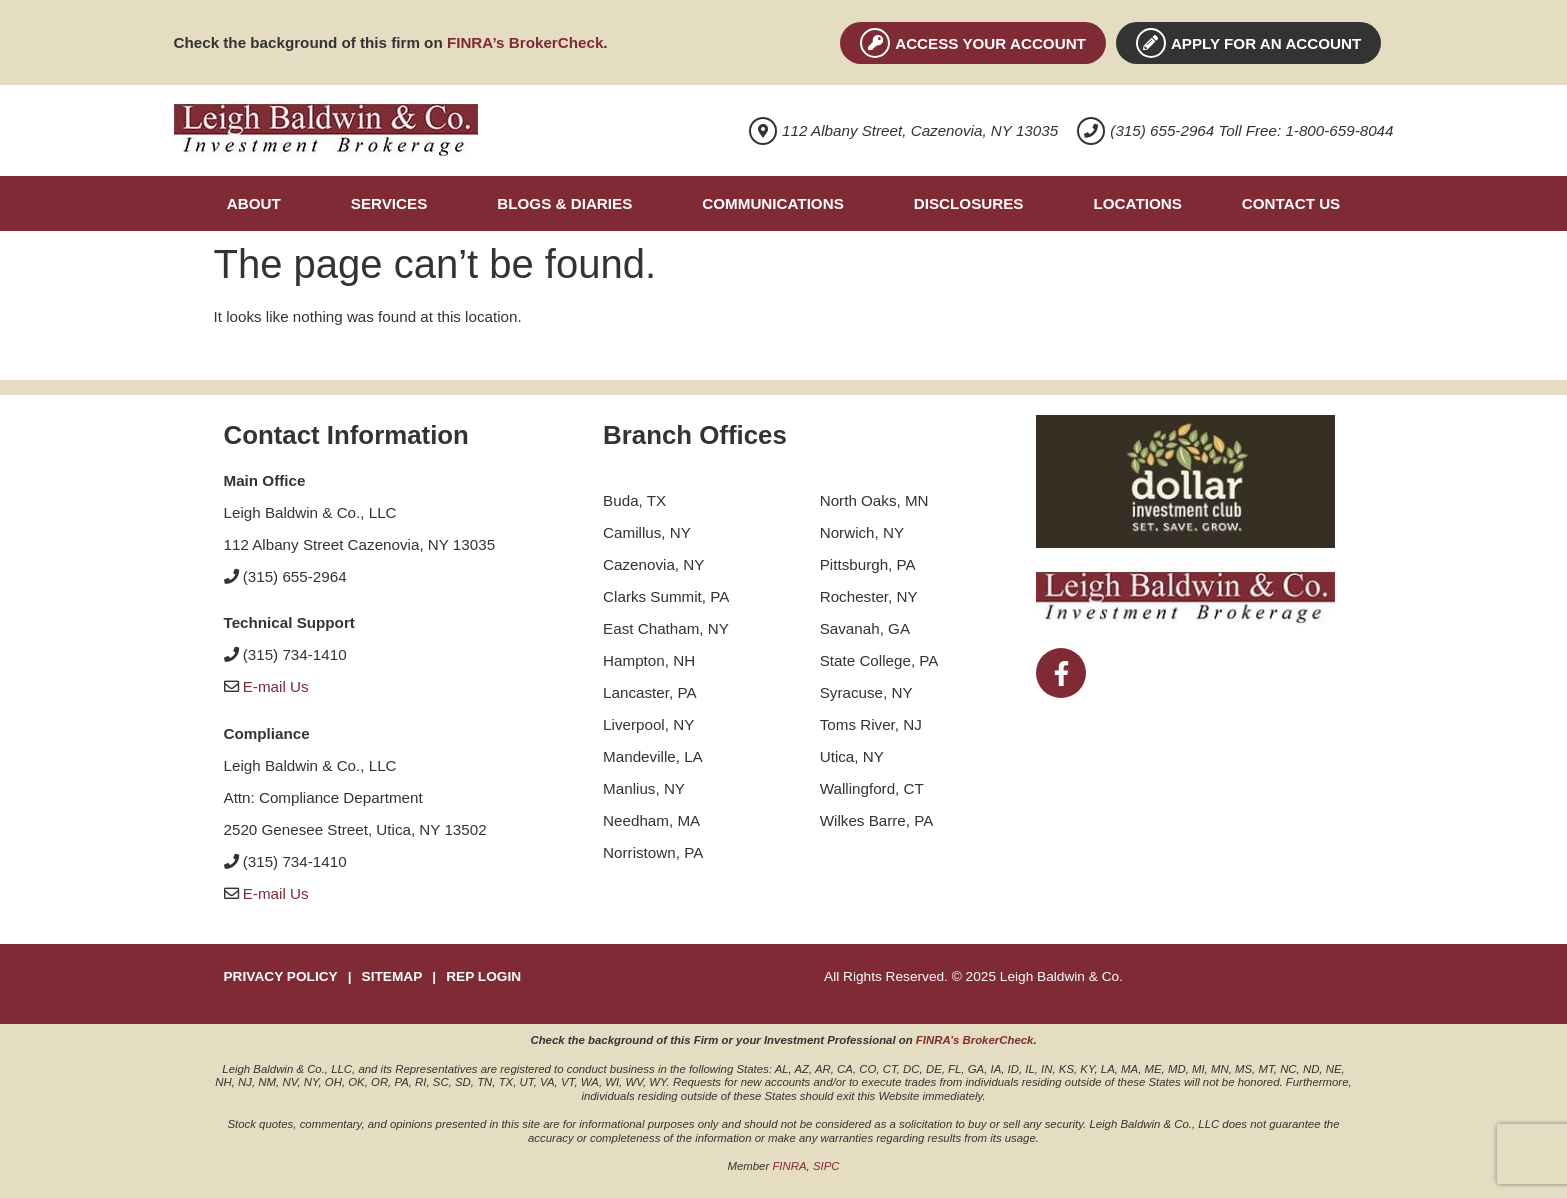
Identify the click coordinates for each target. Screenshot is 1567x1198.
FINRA (789, 1166)
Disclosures (969, 203)
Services (389, 203)
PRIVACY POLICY (281, 976)
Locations (1137, 203)
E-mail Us (276, 686)
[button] (259, 203)
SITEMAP (392, 976)
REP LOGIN (483, 976)
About (254, 203)
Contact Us (1291, 203)
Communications (772, 203)
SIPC (826, 1166)
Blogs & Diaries (564, 203)
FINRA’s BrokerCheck (525, 42)
